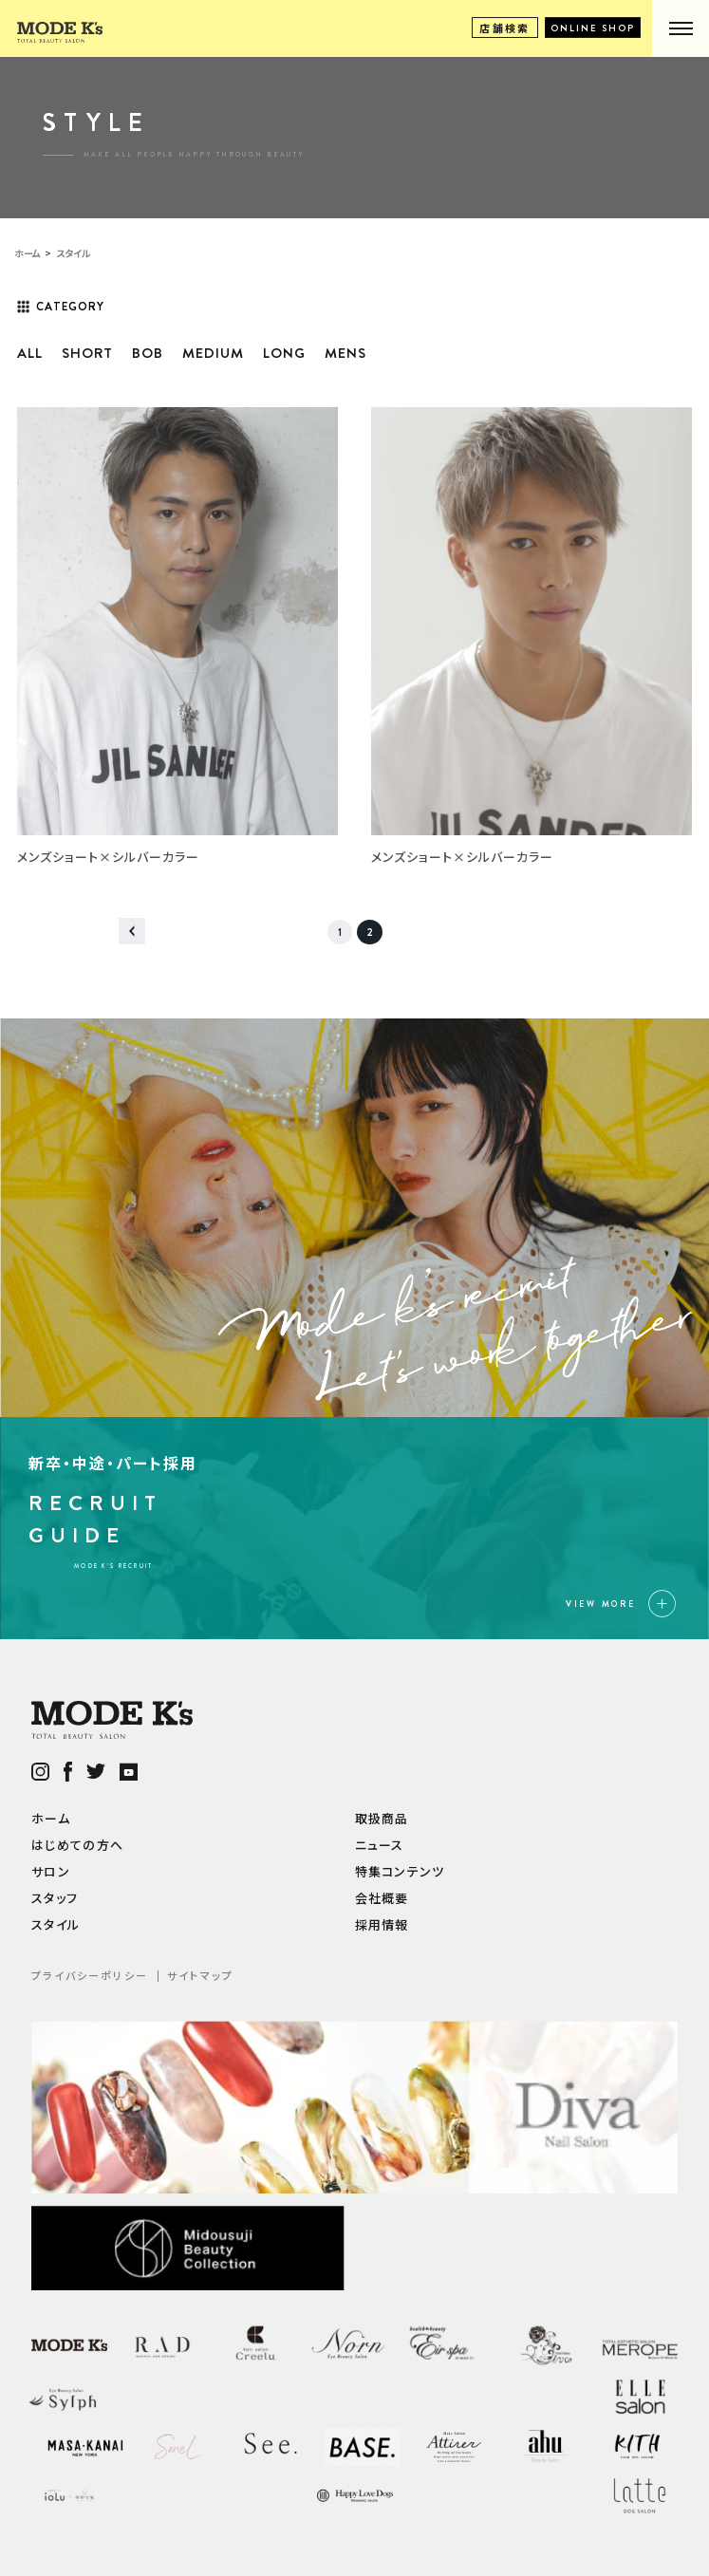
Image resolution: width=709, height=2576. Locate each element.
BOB (147, 353)
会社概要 (382, 1898)
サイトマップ (200, 1975)
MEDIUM (213, 353)
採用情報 (382, 1924)
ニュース (379, 1845)
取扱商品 (382, 1818)
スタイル (55, 1924)
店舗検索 (505, 27)
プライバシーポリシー (89, 1975)
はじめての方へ (77, 1845)
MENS (345, 353)
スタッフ (54, 1898)
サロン (50, 1871)
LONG (284, 353)
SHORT (87, 353)
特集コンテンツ (400, 1871)
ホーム (50, 1818)
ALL (30, 353)
